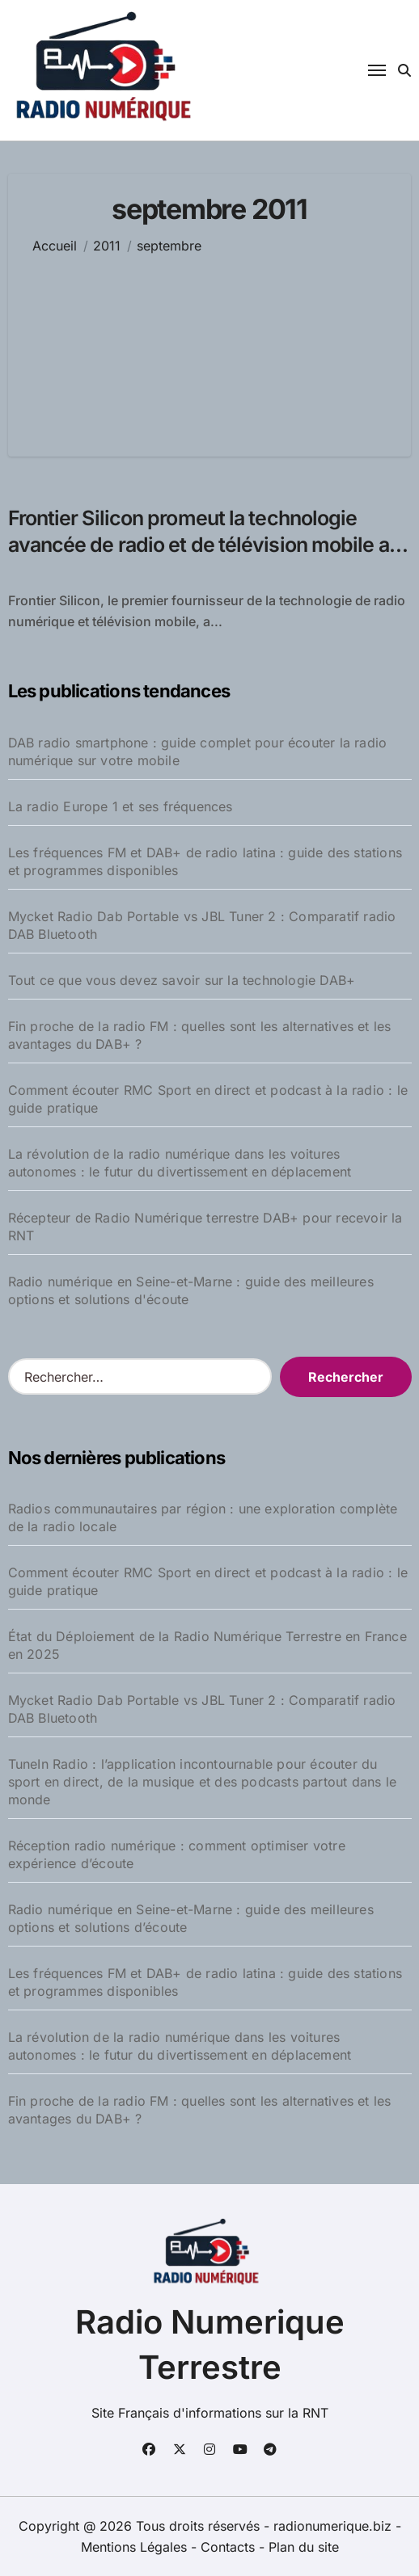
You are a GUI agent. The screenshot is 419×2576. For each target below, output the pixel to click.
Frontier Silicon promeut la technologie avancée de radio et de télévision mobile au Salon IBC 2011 (204, 544)
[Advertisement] (210, 343)
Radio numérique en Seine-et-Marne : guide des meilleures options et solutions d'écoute (191, 1290)
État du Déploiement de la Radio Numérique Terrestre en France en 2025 (207, 1645)
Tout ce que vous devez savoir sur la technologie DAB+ (182, 980)
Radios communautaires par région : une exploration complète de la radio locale (203, 1517)
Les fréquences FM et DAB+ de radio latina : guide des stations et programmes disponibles (205, 861)
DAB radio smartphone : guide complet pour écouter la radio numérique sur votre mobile (197, 751)
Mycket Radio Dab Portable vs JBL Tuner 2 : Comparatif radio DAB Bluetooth (202, 925)
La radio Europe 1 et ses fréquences (120, 806)
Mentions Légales (136, 2547)
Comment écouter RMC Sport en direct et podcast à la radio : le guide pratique (208, 1099)
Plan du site (304, 2547)
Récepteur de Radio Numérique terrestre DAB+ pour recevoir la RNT (205, 1227)
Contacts (228, 2547)
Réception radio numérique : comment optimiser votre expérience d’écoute (176, 1854)
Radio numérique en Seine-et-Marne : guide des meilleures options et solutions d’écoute (191, 1918)
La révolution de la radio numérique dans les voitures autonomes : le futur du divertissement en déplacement (180, 1163)
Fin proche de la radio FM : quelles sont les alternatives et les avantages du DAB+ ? (199, 1035)
